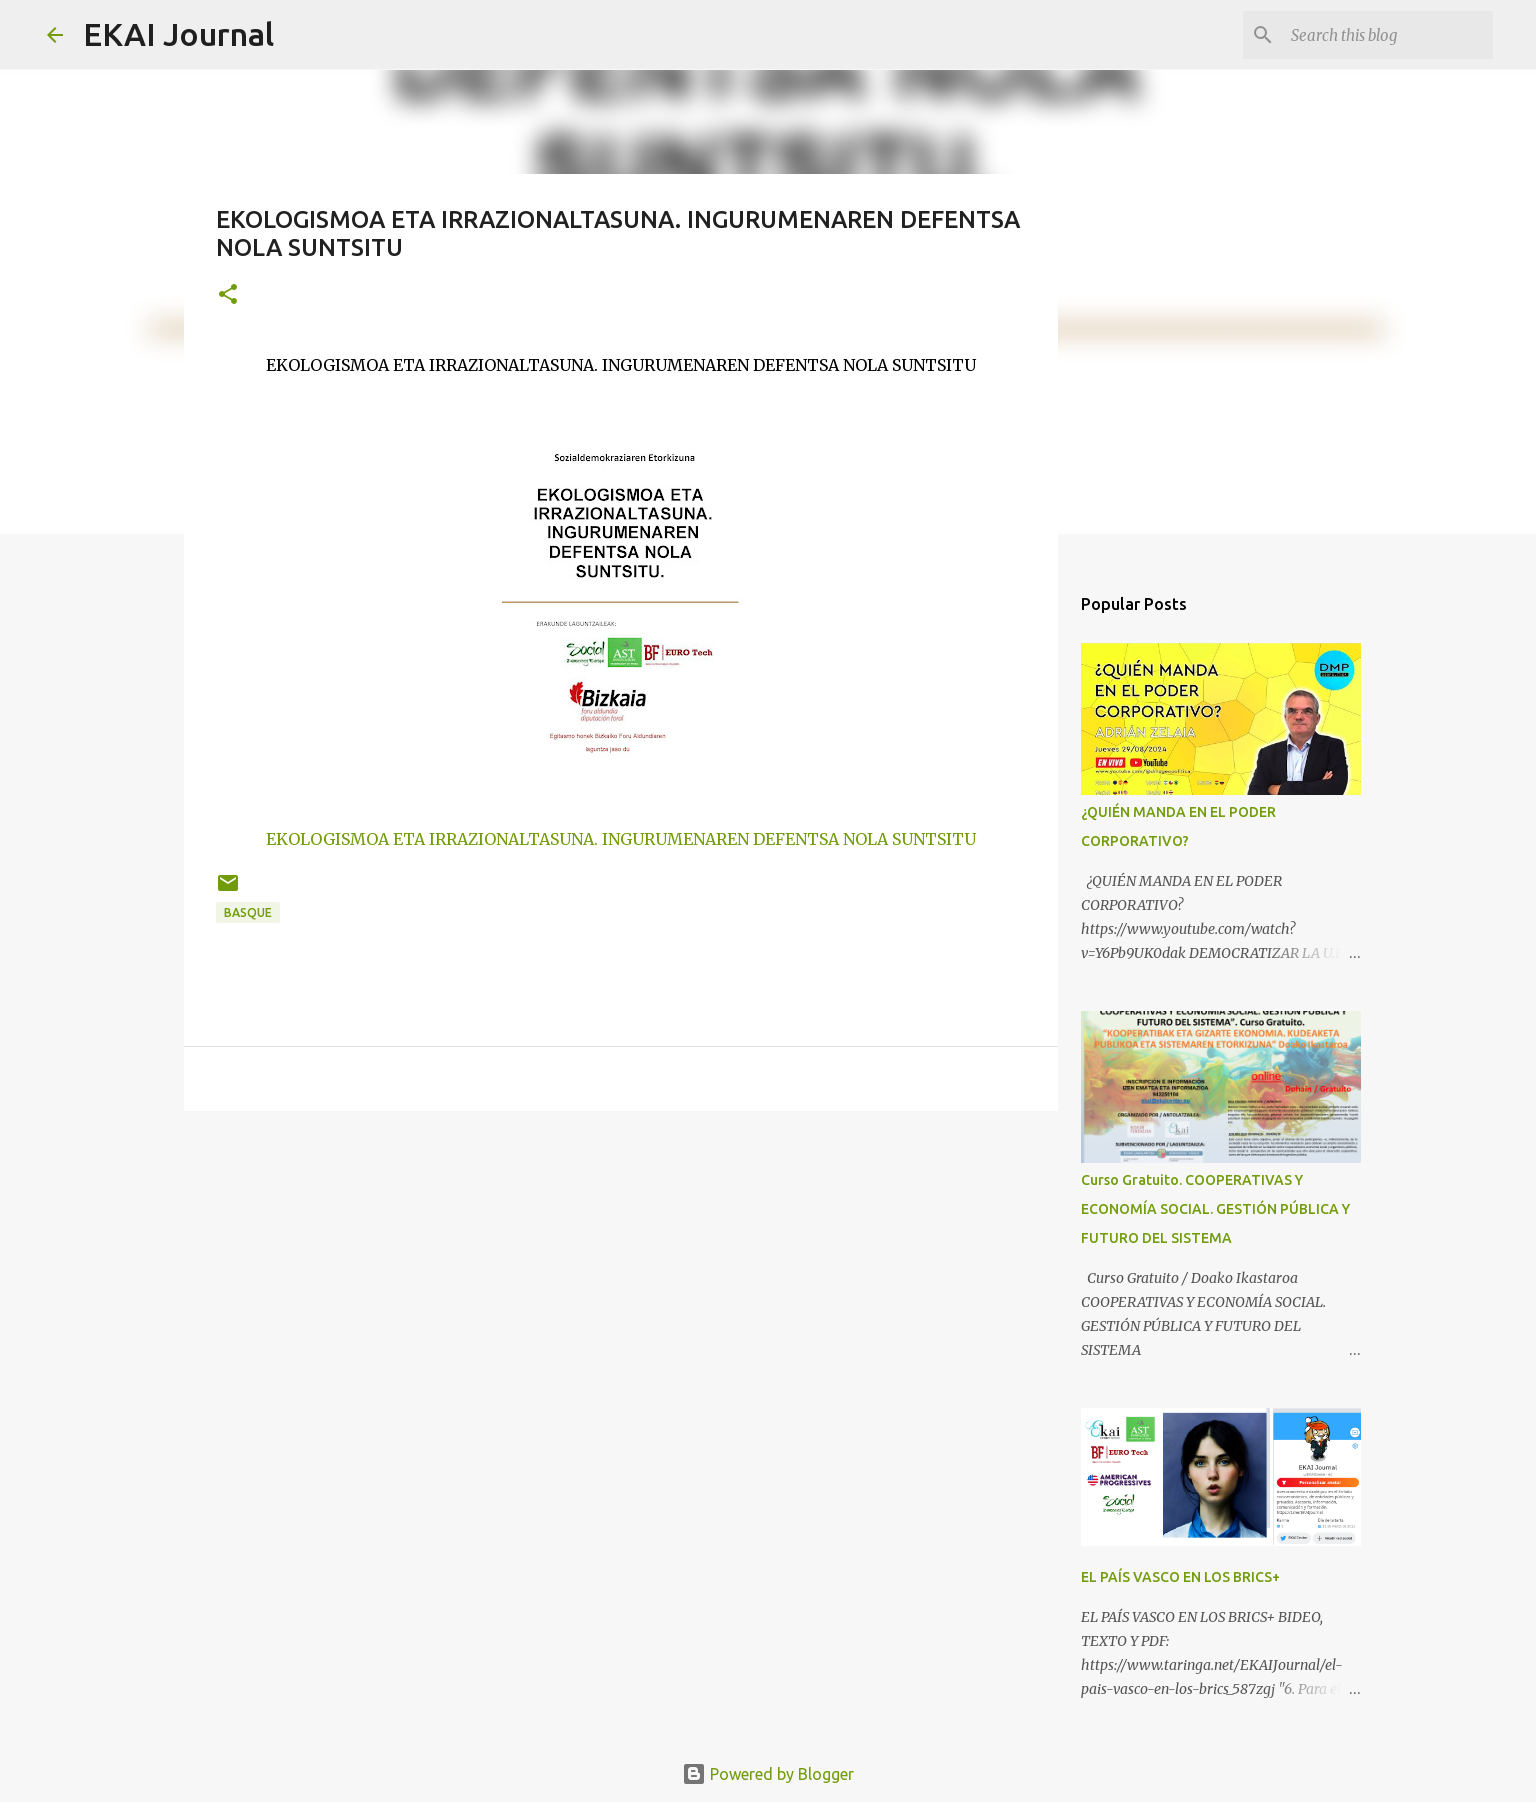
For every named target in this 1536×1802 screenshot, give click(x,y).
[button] (228, 295)
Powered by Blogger (768, 1774)
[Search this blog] (1388, 35)
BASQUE (248, 912)
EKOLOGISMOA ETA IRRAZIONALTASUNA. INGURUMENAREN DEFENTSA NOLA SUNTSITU (621, 839)
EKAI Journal (178, 34)
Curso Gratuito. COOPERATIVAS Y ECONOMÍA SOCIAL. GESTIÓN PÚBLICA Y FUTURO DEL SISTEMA (1215, 1209)
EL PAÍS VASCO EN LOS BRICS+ (1180, 1577)
